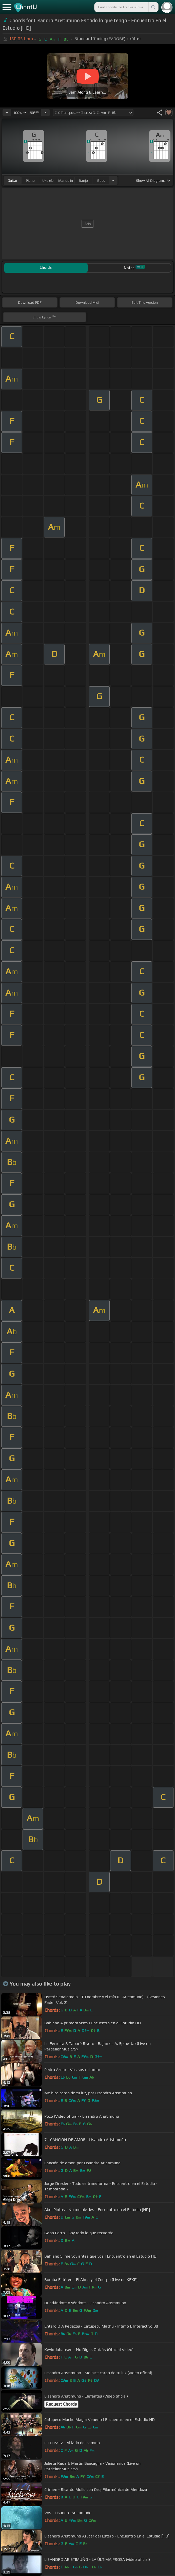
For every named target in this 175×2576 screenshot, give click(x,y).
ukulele (47, 180)
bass (101, 180)
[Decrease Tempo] (7, 112)
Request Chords (61, 2404)
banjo (83, 180)
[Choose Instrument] (113, 180)
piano (30, 180)
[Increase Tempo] (45, 112)
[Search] (153, 7)
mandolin (65, 180)
